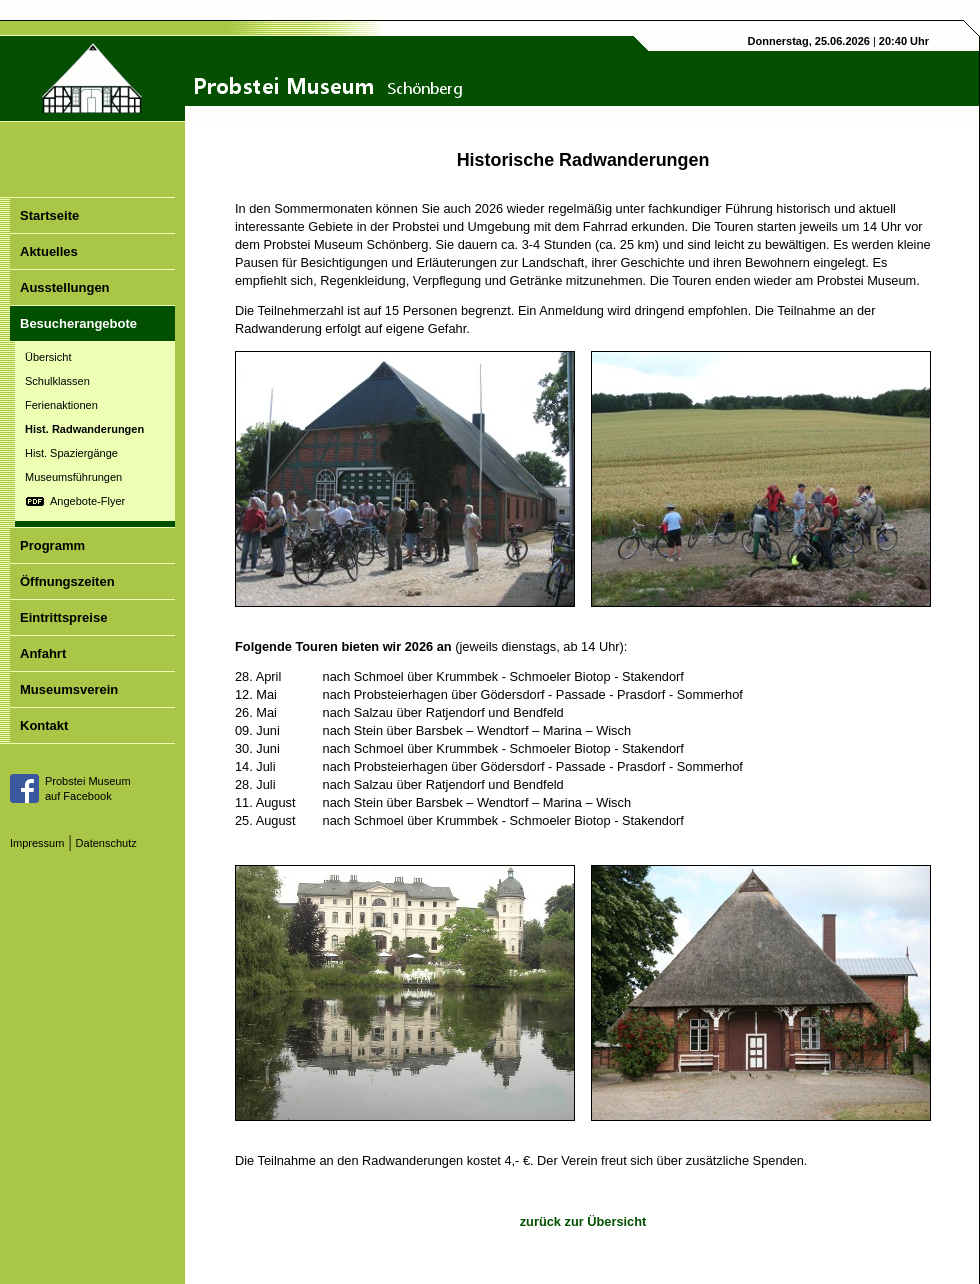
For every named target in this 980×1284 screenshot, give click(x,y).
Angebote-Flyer (87, 501)
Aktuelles (49, 251)
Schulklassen (57, 381)
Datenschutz (106, 843)
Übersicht (48, 357)
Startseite (49, 215)
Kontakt (44, 725)
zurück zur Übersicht (583, 1221)
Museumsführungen (73, 477)
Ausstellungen (65, 287)
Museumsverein (69, 689)
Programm (52, 545)
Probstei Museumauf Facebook (88, 788)
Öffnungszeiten (67, 581)
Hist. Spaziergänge (71, 453)
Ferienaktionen (61, 405)
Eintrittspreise (63, 617)
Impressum (37, 843)
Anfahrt (43, 653)
